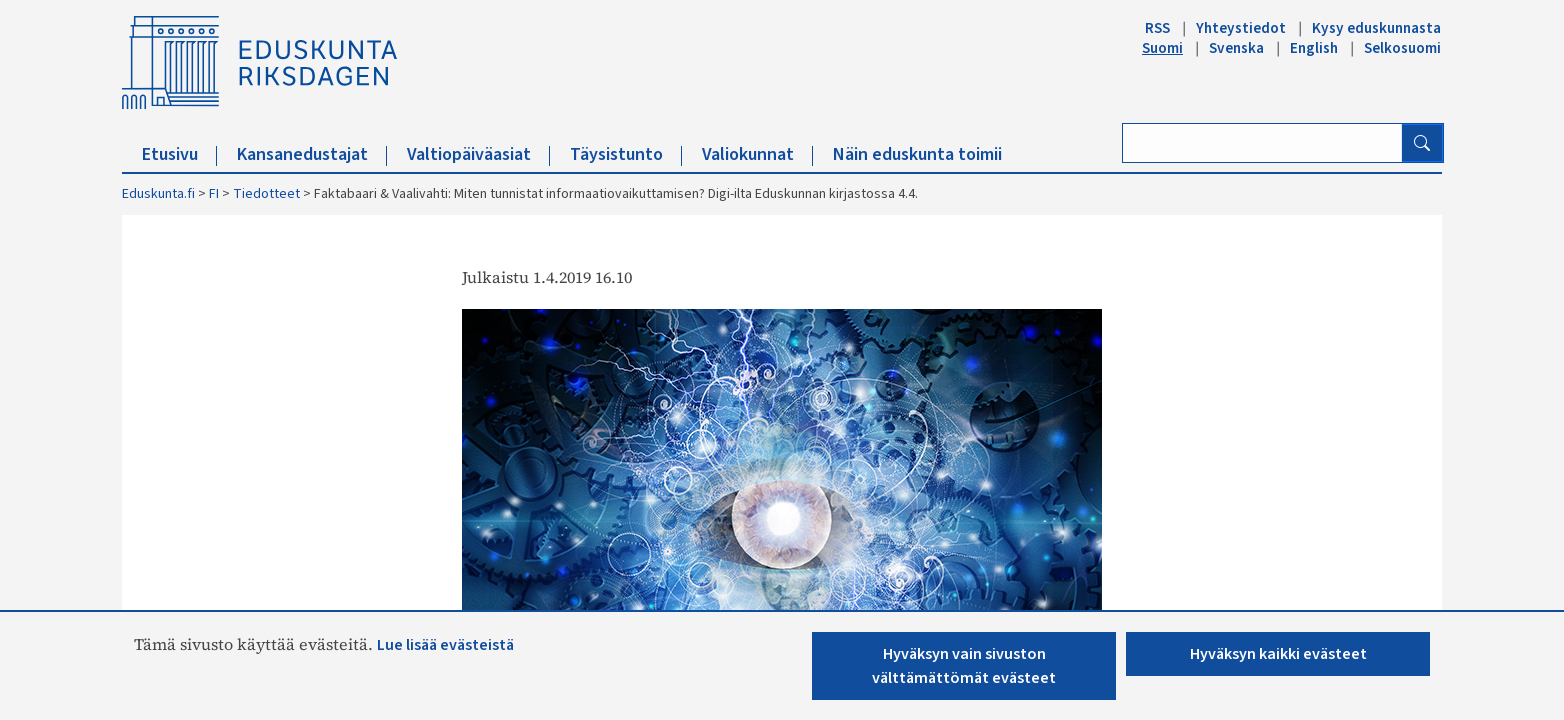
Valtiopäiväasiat (478, 154)
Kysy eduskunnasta (1376, 28)
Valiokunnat (757, 154)
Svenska (1236, 48)
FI (214, 194)
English (1314, 48)
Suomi (1162, 48)
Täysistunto (626, 154)
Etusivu (179, 154)
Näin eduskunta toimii (917, 154)
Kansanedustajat (312, 154)
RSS (1157, 28)
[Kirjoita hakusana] (1262, 143)
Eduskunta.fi (158, 194)
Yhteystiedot (1241, 28)
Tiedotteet (266, 194)
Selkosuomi (1402, 48)
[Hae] (1422, 143)
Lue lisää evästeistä (445, 645)
